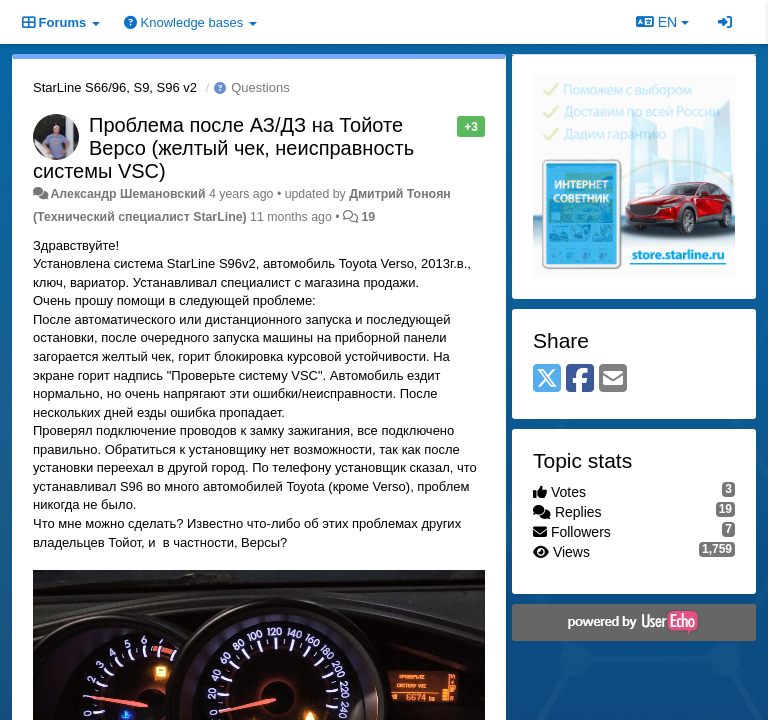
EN (662, 22)
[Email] (613, 379)
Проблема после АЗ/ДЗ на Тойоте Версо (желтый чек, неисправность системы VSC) (223, 148)
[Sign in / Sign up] (725, 22)
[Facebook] (580, 379)
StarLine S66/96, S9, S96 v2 (115, 87)
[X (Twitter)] (547, 379)
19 (368, 217)
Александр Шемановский (127, 194)
